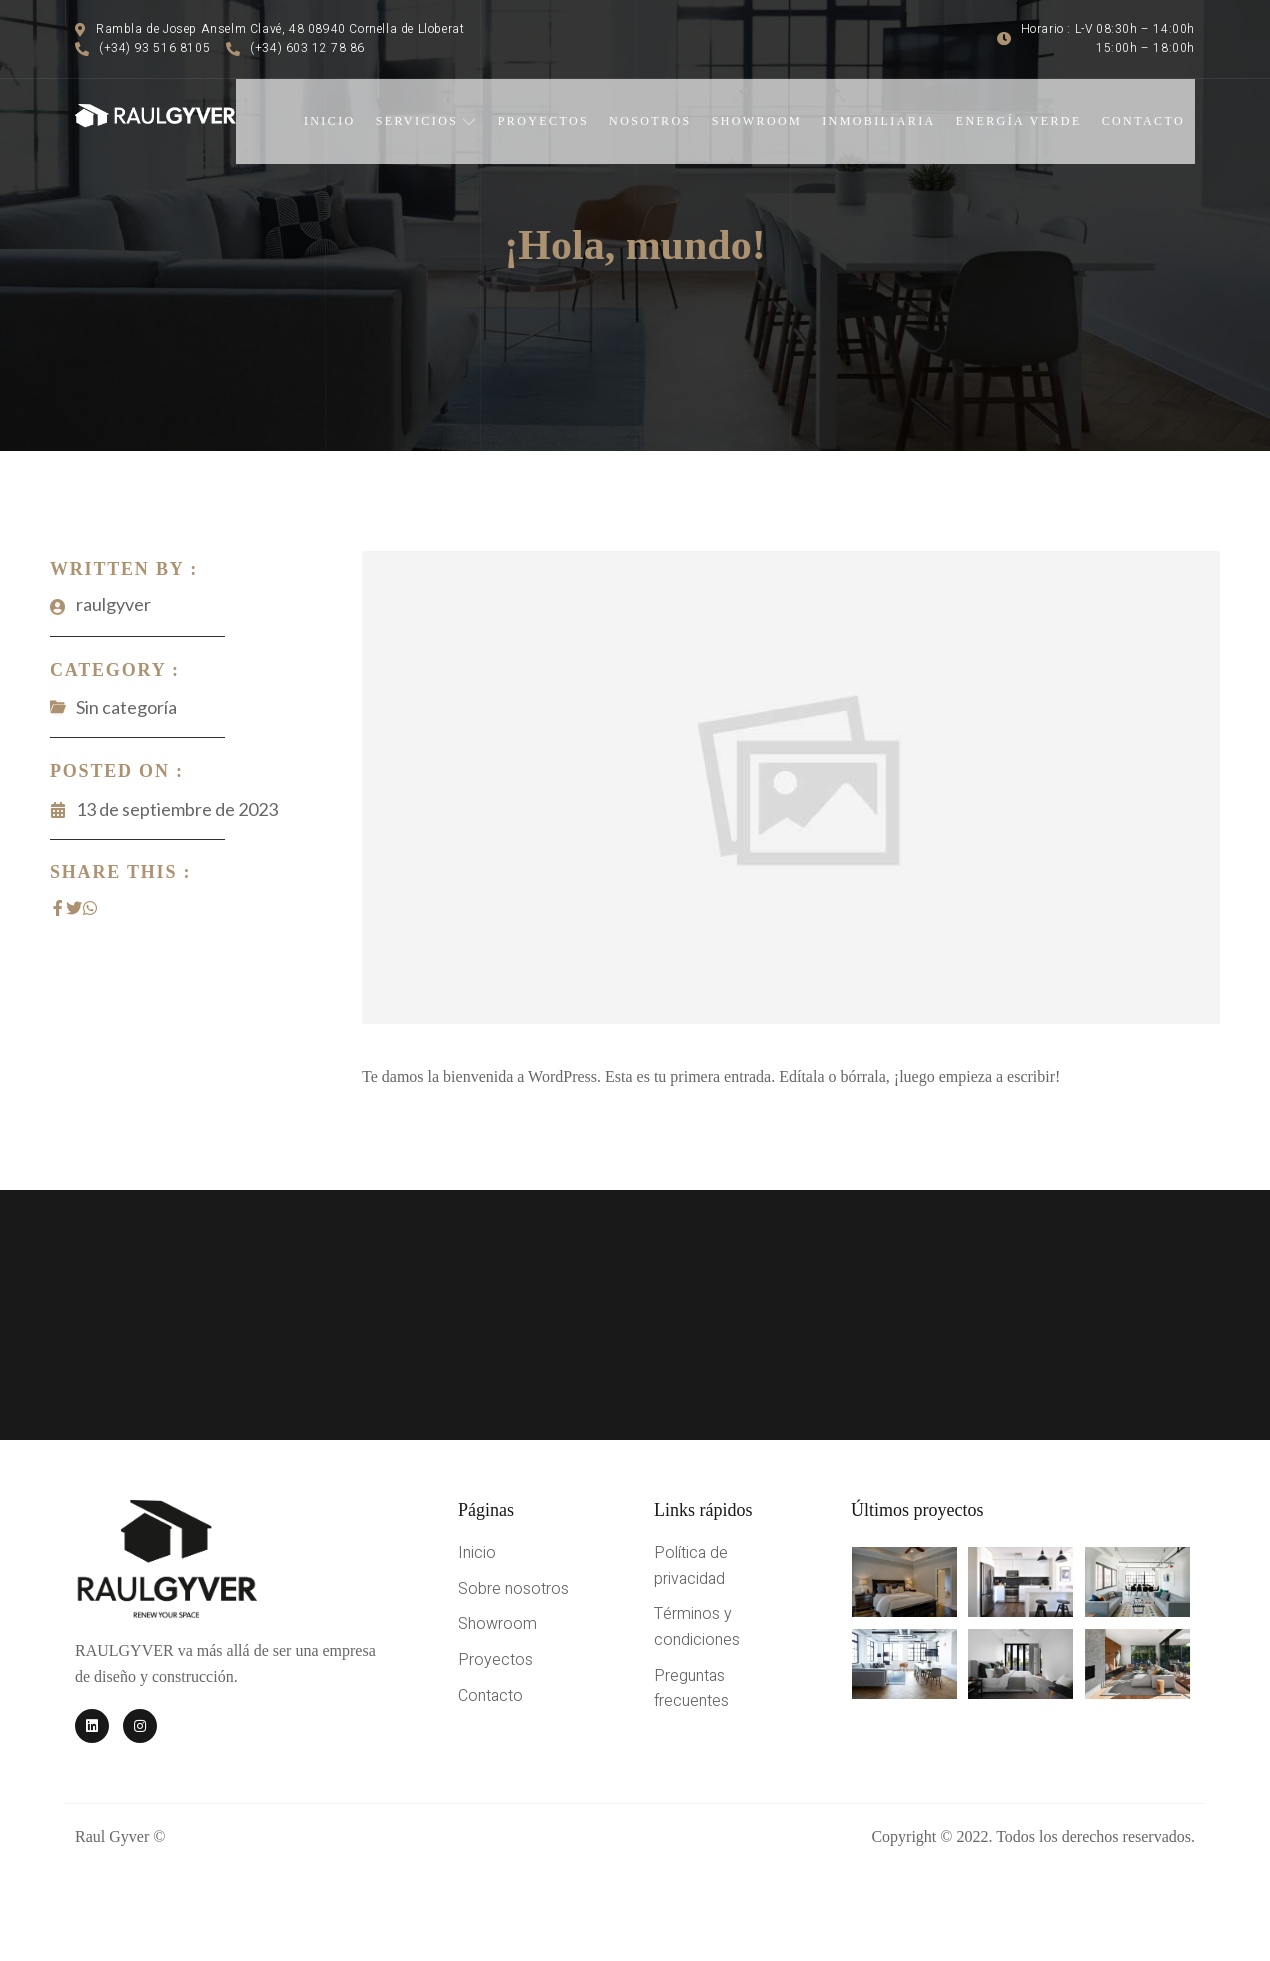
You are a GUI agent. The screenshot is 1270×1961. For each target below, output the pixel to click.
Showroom (757, 121)
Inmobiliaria (878, 121)
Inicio (330, 121)
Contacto (1143, 121)
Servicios (427, 121)
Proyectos (543, 121)
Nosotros (650, 121)
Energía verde (1019, 121)
